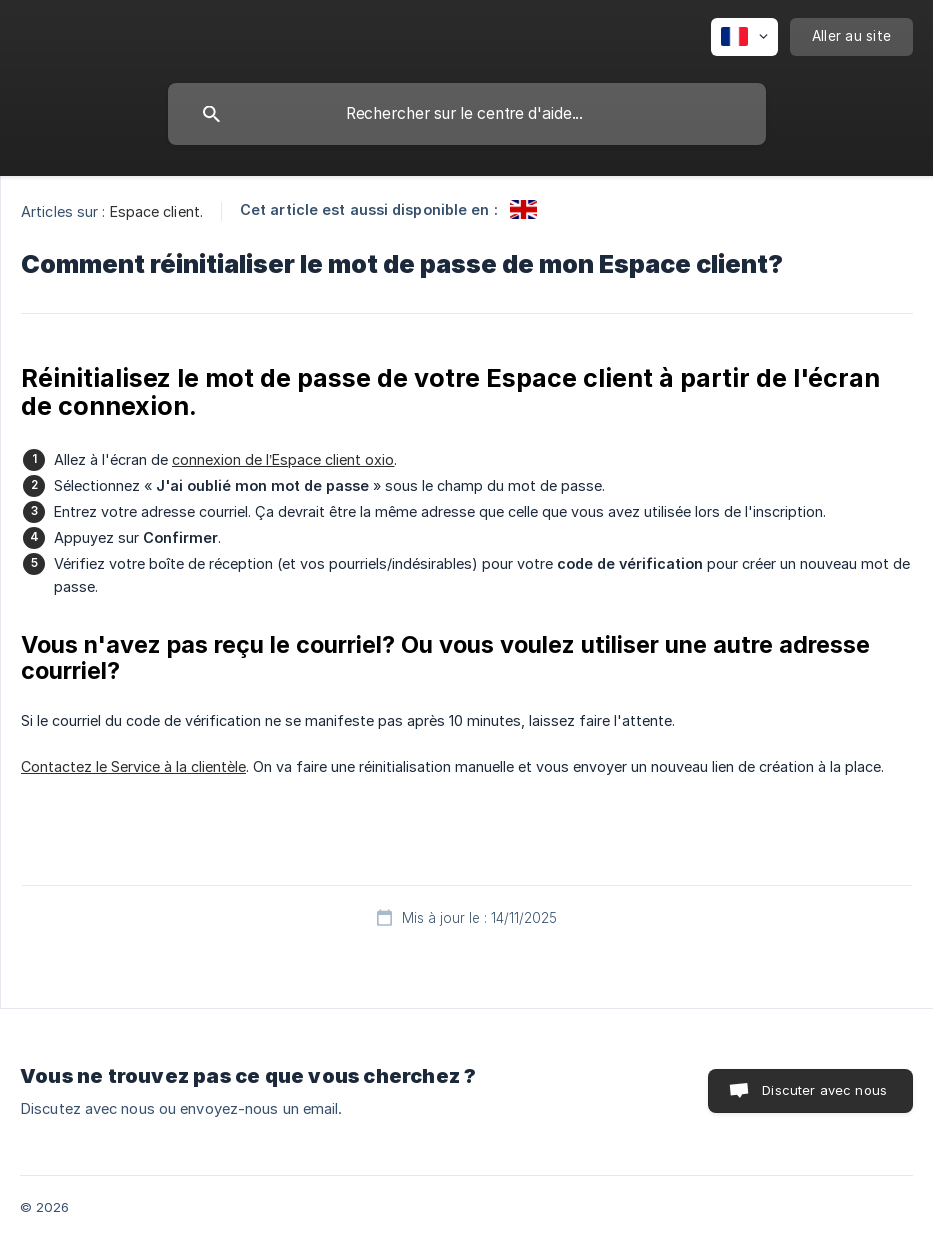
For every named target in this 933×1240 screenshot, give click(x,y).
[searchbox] (467, 114)
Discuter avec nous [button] (824, 1090)
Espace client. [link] (156, 211)
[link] (523, 209)
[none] (744, 37)
